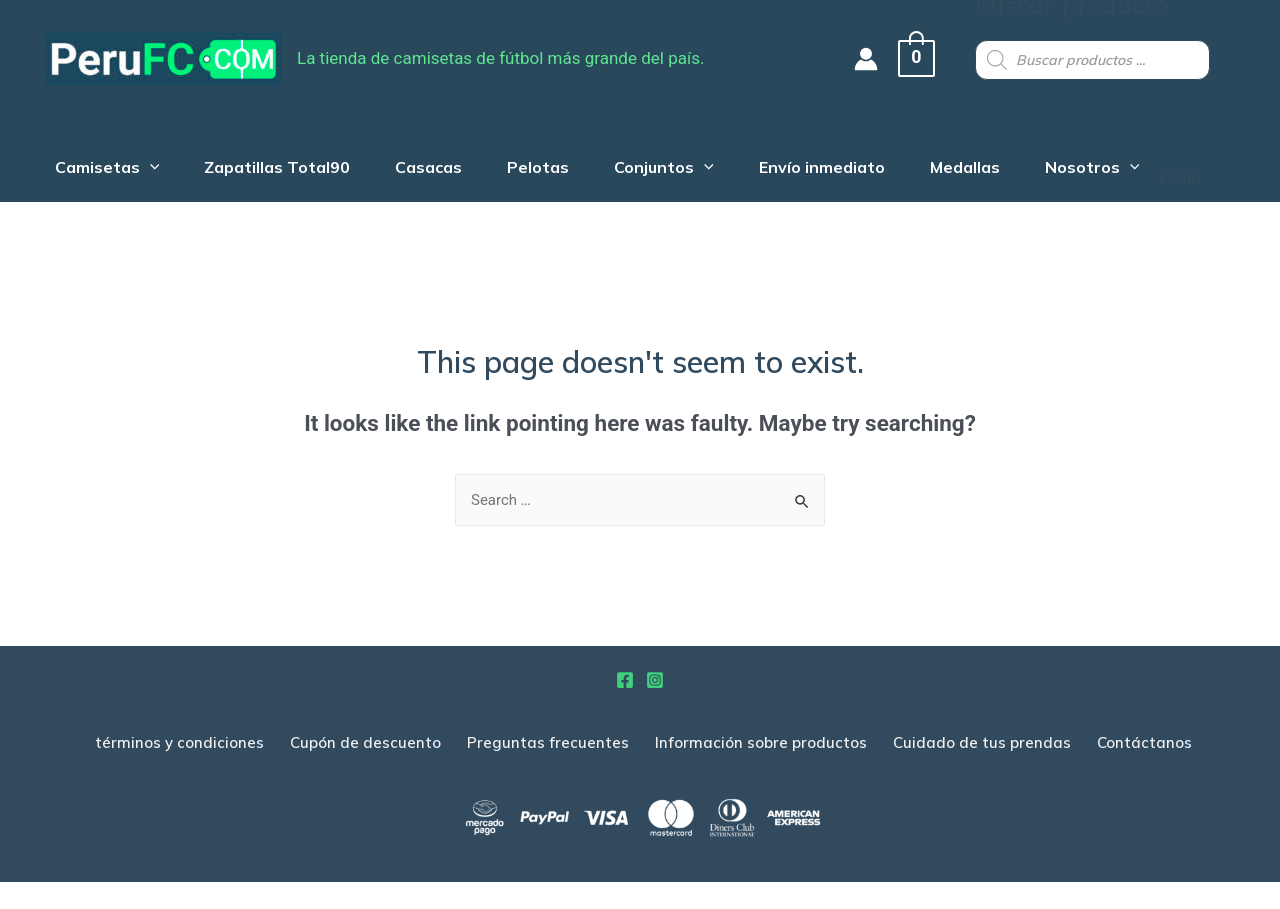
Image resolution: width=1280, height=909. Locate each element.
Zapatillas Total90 (273, 159)
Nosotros (1117, 159)
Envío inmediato (837, 159)
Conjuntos (675, 159)
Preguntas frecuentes (548, 770)
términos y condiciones (179, 770)
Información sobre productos (761, 770)
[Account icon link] (876, 59)
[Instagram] (655, 708)
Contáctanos (1144, 770)
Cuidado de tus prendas (982, 770)
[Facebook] (625, 708)
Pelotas (544, 159)
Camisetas (97, 159)
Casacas (429, 159)
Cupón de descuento (365, 770)
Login (35, 215)
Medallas (985, 159)
